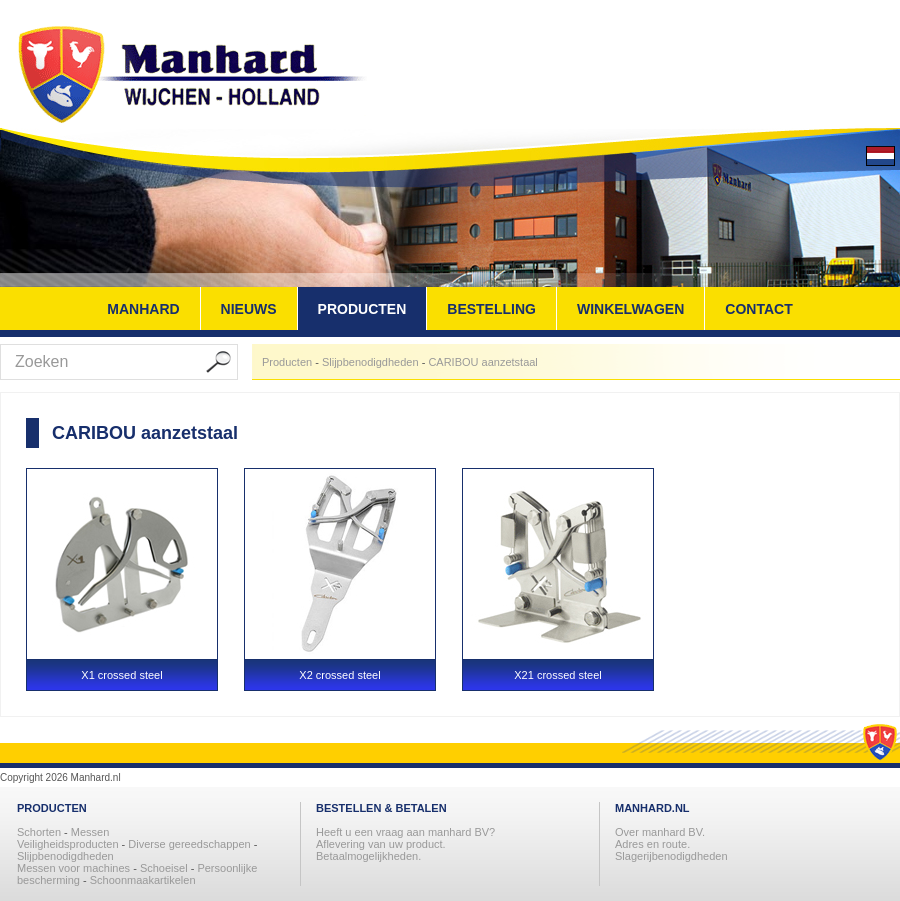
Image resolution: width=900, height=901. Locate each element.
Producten (287, 362)
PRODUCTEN (362, 309)
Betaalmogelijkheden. (368, 856)
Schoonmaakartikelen (143, 880)
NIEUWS (249, 309)
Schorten (40, 832)
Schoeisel (165, 868)
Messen (90, 832)
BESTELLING (491, 309)
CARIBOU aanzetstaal (482, 362)
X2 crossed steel (339, 675)
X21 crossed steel (557, 675)
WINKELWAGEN (630, 309)
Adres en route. (652, 844)
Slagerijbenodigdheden (671, 856)
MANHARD (143, 309)
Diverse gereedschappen (189, 844)
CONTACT (758, 309)
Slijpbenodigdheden (370, 362)
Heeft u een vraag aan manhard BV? (405, 832)
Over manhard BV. (660, 832)
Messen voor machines (73, 868)
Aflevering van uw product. (381, 844)
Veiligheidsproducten (69, 844)
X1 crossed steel (121, 675)
